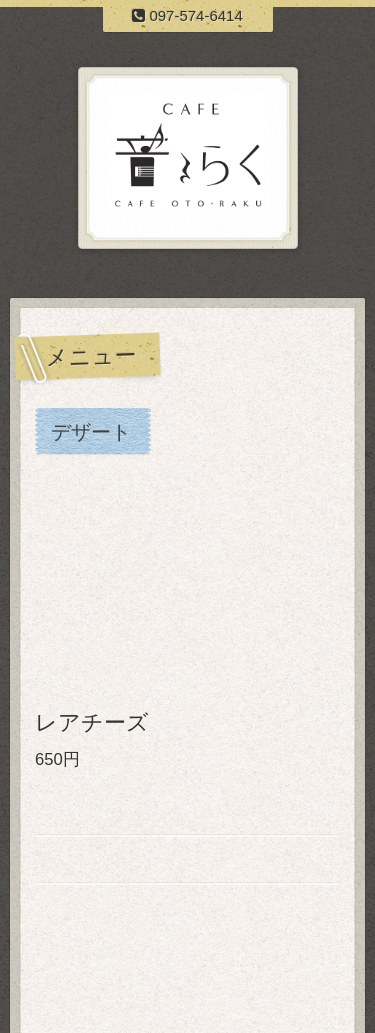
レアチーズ (92, 722)
